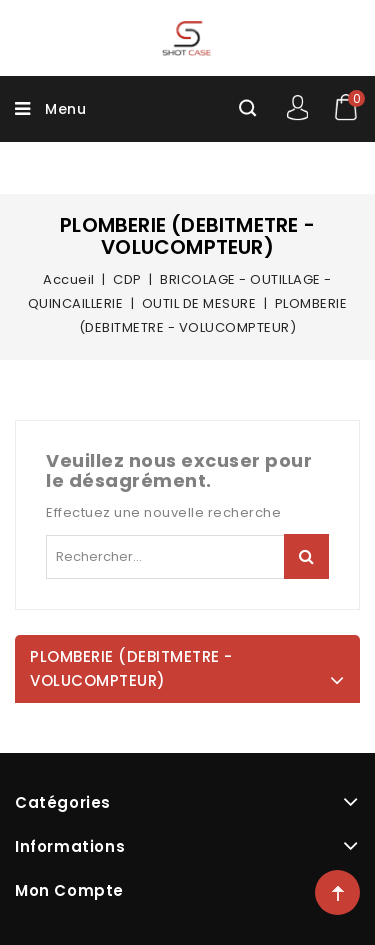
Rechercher (306, 556)
